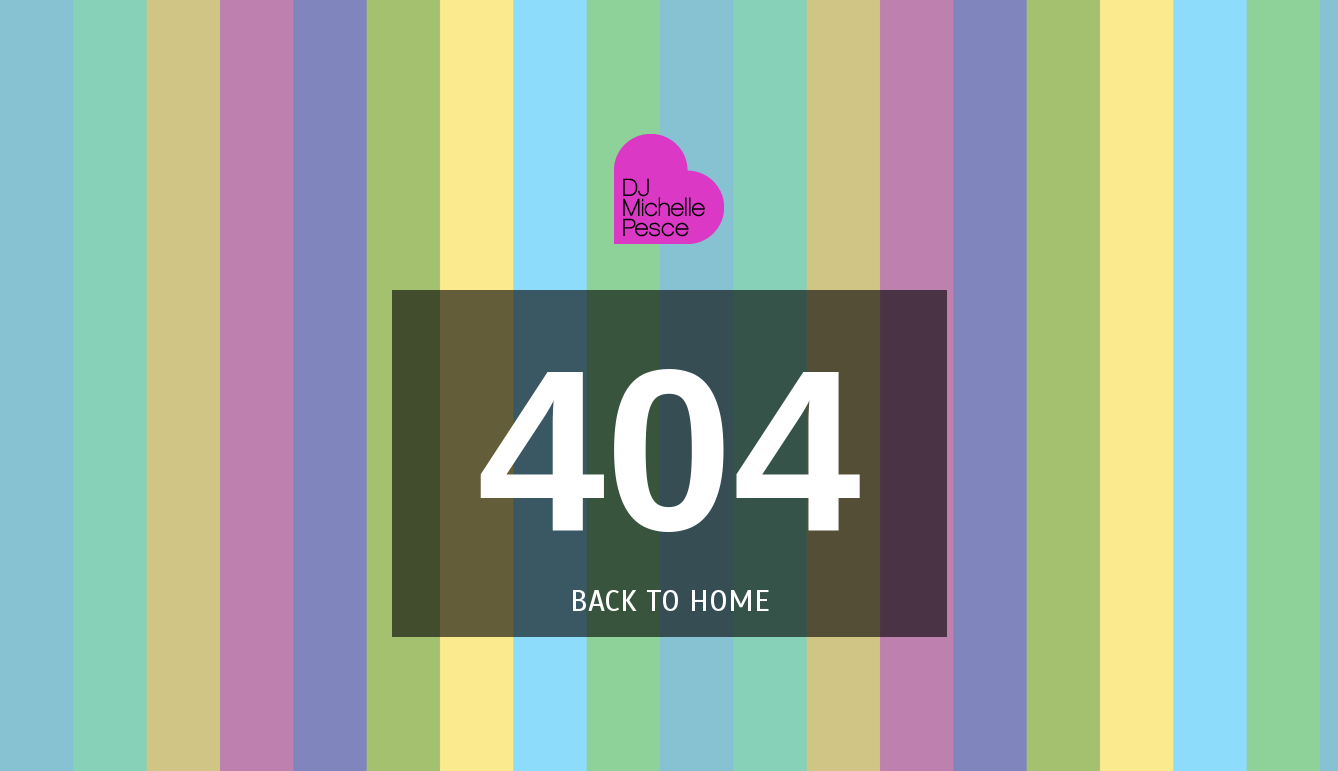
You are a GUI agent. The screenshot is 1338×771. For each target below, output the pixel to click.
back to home (669, 601)
